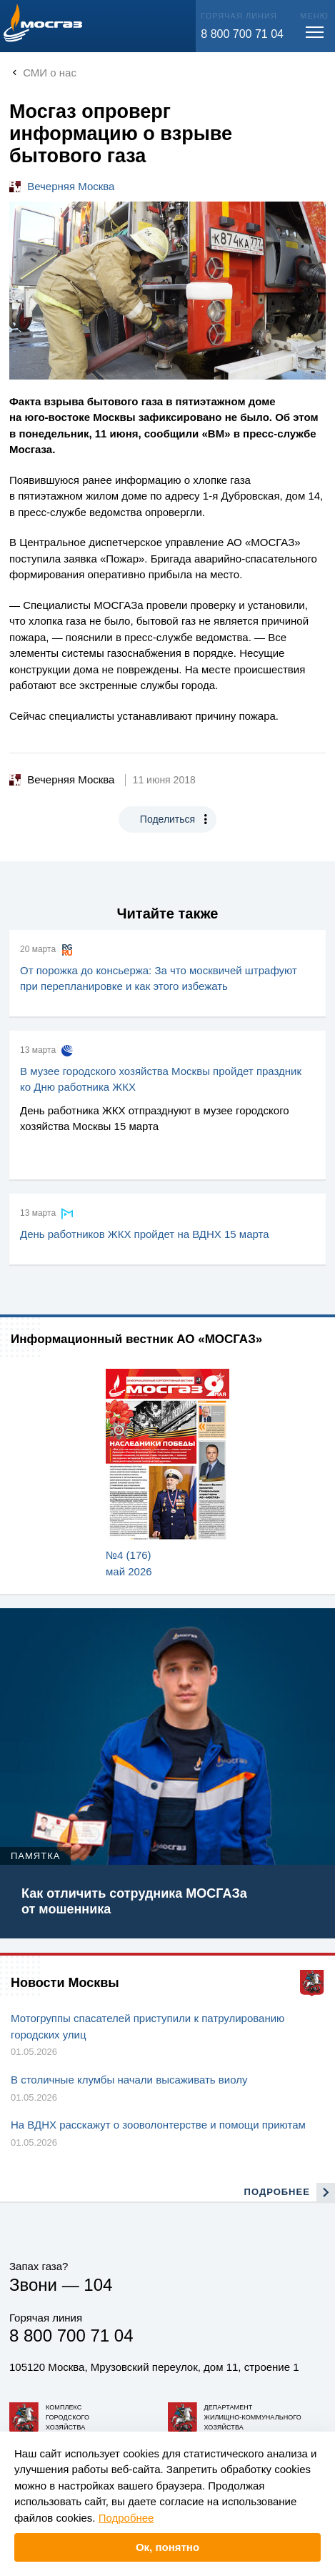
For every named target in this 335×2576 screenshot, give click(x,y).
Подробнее (126, 2518)
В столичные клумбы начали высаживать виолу (129, 2080)
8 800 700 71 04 (242, 34)
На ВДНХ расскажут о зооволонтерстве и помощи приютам (158, 2125)
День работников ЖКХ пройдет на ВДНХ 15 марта (144, 1234)
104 (98, 2284)
